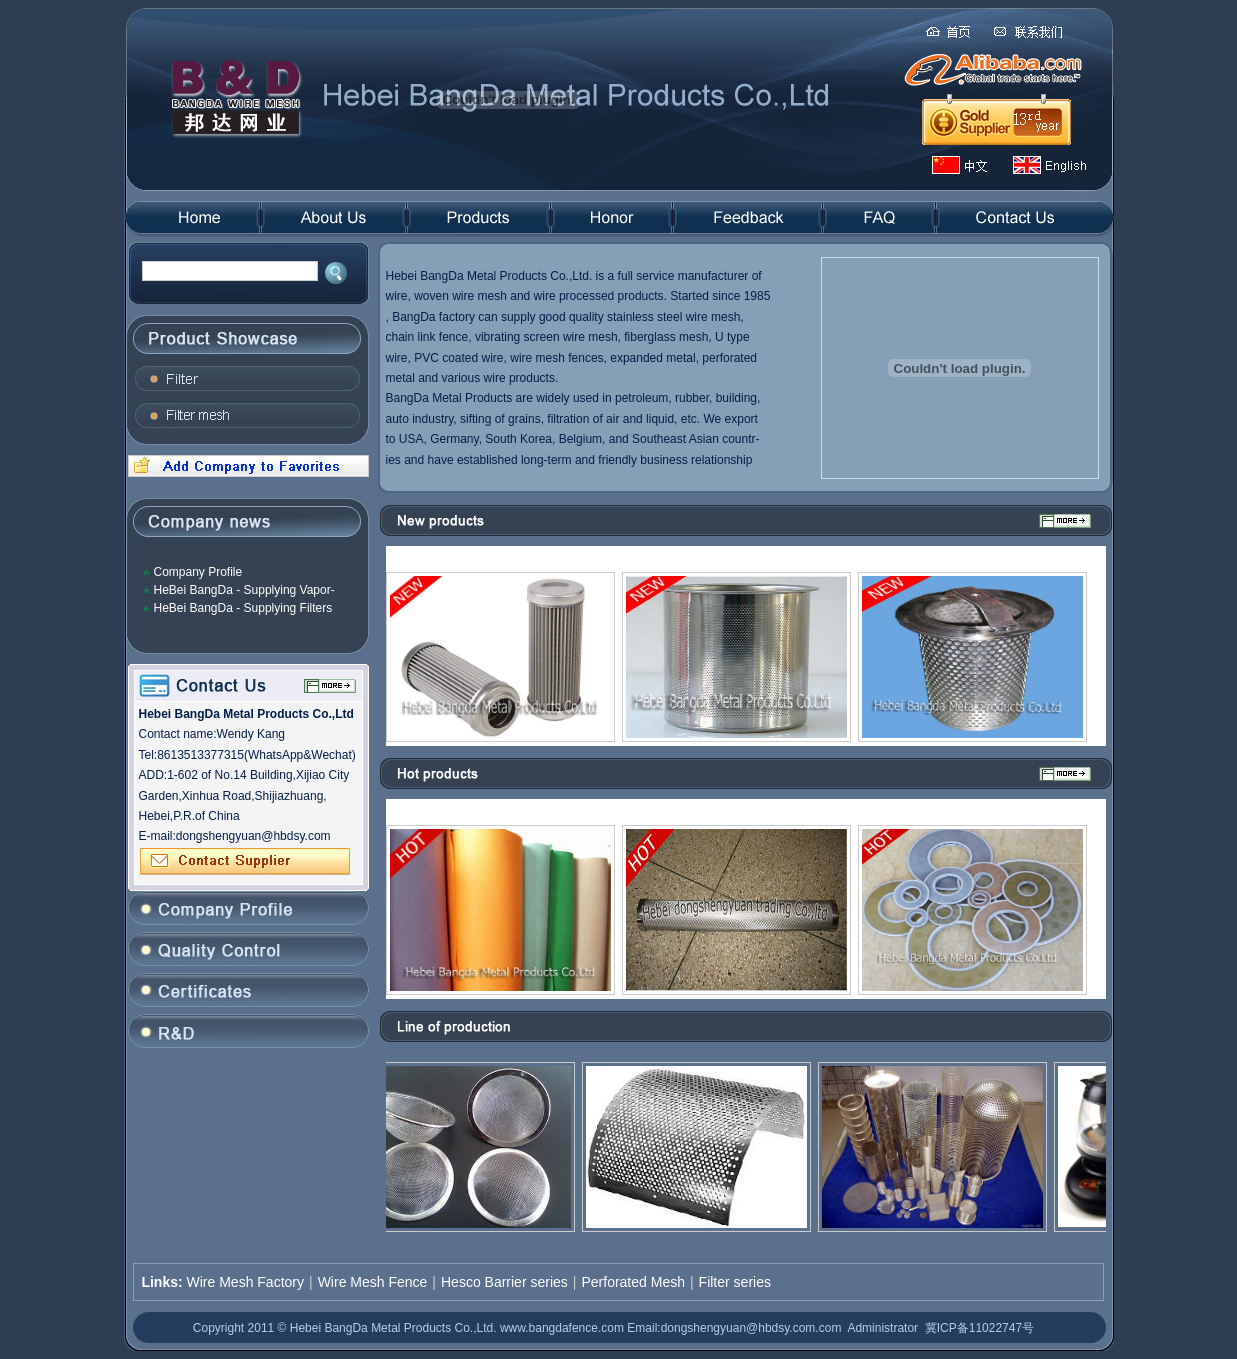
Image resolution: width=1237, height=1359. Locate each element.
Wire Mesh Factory (245, 1282)
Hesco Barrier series (504, 1282)
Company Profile (198, 572)
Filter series (735, 1282)
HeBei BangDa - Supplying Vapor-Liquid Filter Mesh (244, 590)
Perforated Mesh (633, 1282)
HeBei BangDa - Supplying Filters (243, 608)
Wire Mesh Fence (373, 1282)
